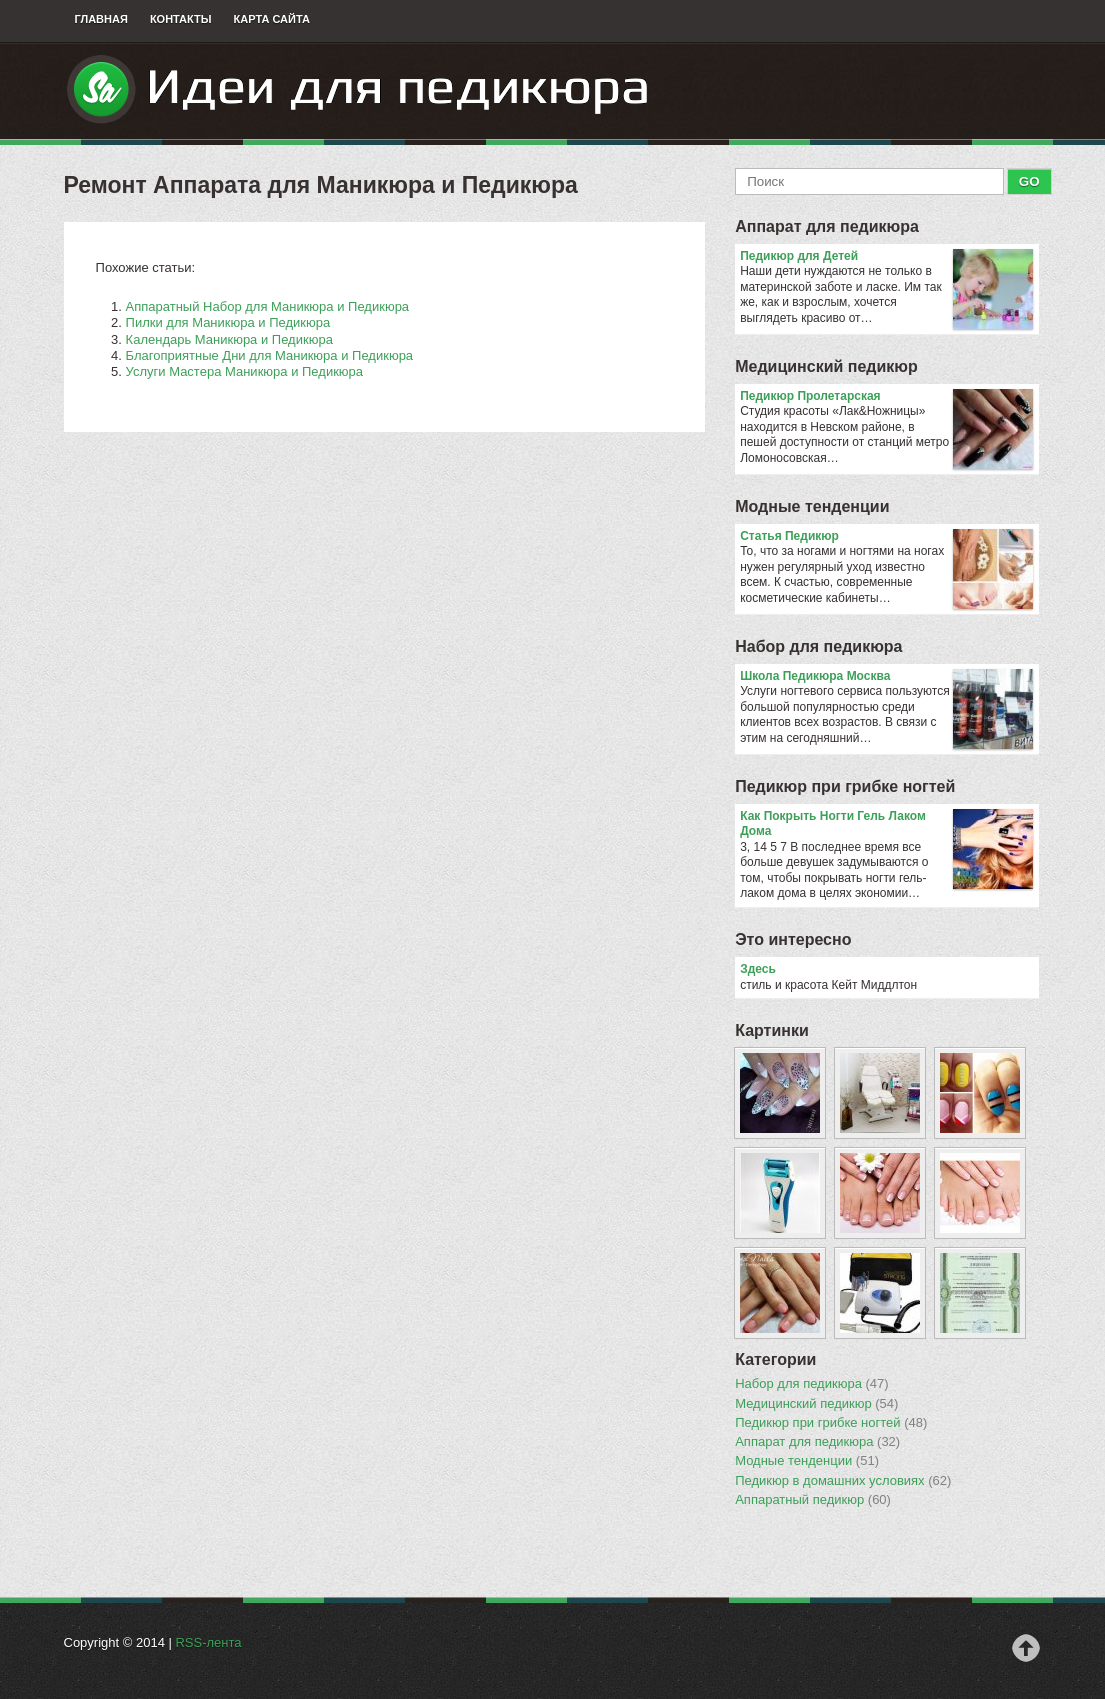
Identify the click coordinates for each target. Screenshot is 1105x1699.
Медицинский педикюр (826, 366)
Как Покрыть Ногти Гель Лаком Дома (886, 824)
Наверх (1026, 1648)
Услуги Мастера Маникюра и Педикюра (244, 371)
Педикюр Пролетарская (886, 397)
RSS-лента (208, 1642)
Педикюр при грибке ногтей (845, 786)
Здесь (758, 969)
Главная (101, 19)
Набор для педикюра (818, 646)
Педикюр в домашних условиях (843, 1481)
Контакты (181, 19)
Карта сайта (272, 19)
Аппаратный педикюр (813, 1500)
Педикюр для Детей (886, 257)
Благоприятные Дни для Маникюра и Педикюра (270, 355)
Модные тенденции (812, 506)
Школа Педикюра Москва (886, 677)
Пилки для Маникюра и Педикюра (228, 322)
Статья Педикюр (886, 537)
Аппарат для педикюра (827, 226)
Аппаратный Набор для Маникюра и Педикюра (268, 306)
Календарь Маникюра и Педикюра (229, 339)
